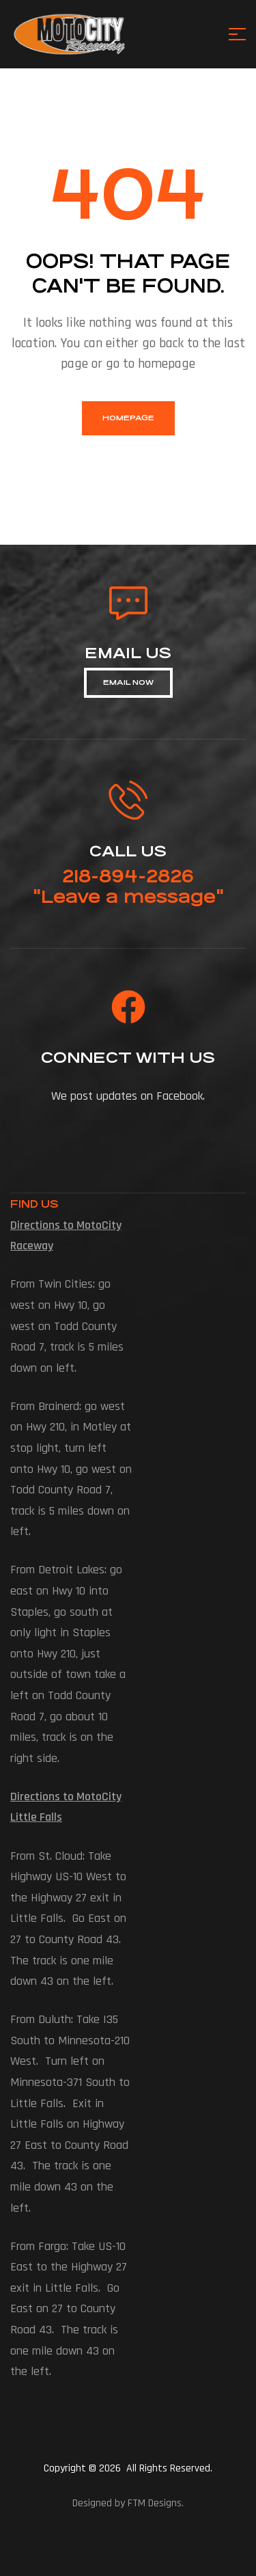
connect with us (128, 1057)
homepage (128, 417)
